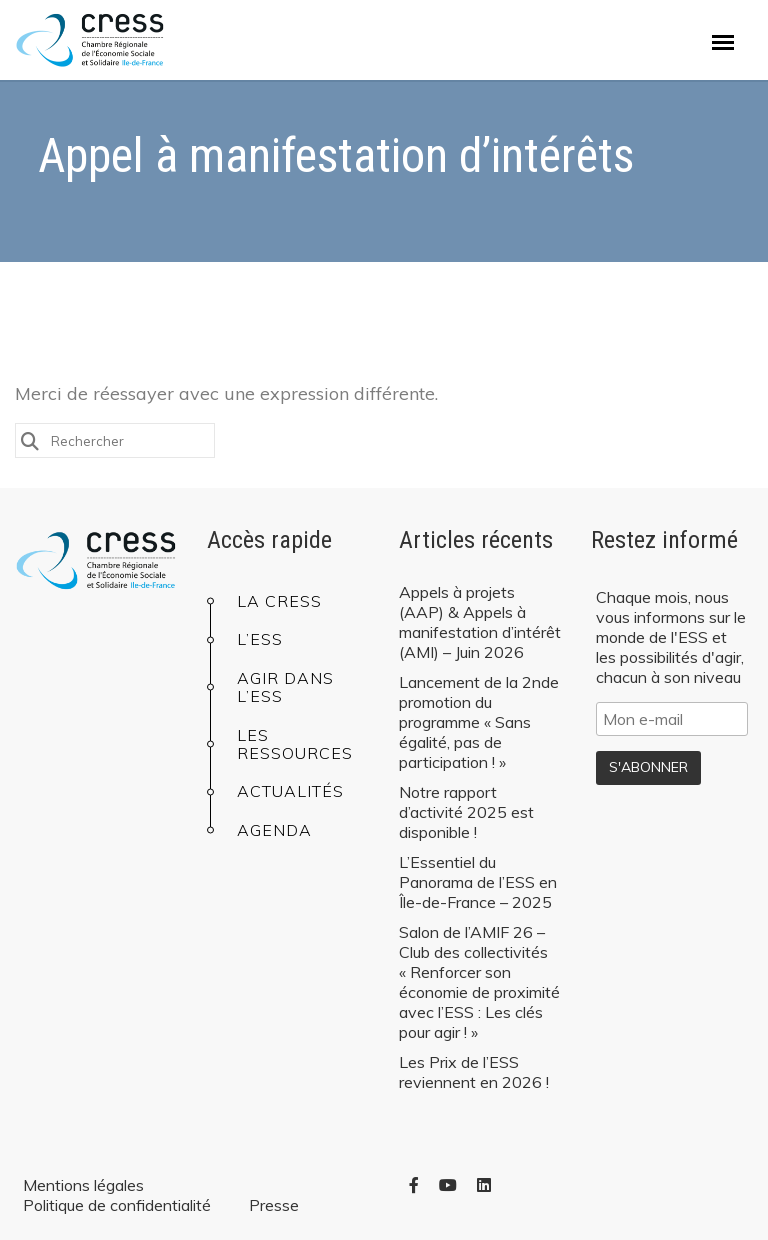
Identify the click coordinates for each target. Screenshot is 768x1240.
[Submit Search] (30, 439)
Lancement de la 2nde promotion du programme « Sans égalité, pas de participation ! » (479, 722)
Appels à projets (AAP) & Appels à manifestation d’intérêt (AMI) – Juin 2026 (480, 622)
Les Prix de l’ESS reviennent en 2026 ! (474, 1072)
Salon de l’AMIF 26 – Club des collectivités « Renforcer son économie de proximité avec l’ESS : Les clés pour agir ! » (479, 982)
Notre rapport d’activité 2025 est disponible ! (466, 812)
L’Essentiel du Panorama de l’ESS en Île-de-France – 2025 (478, 882)
